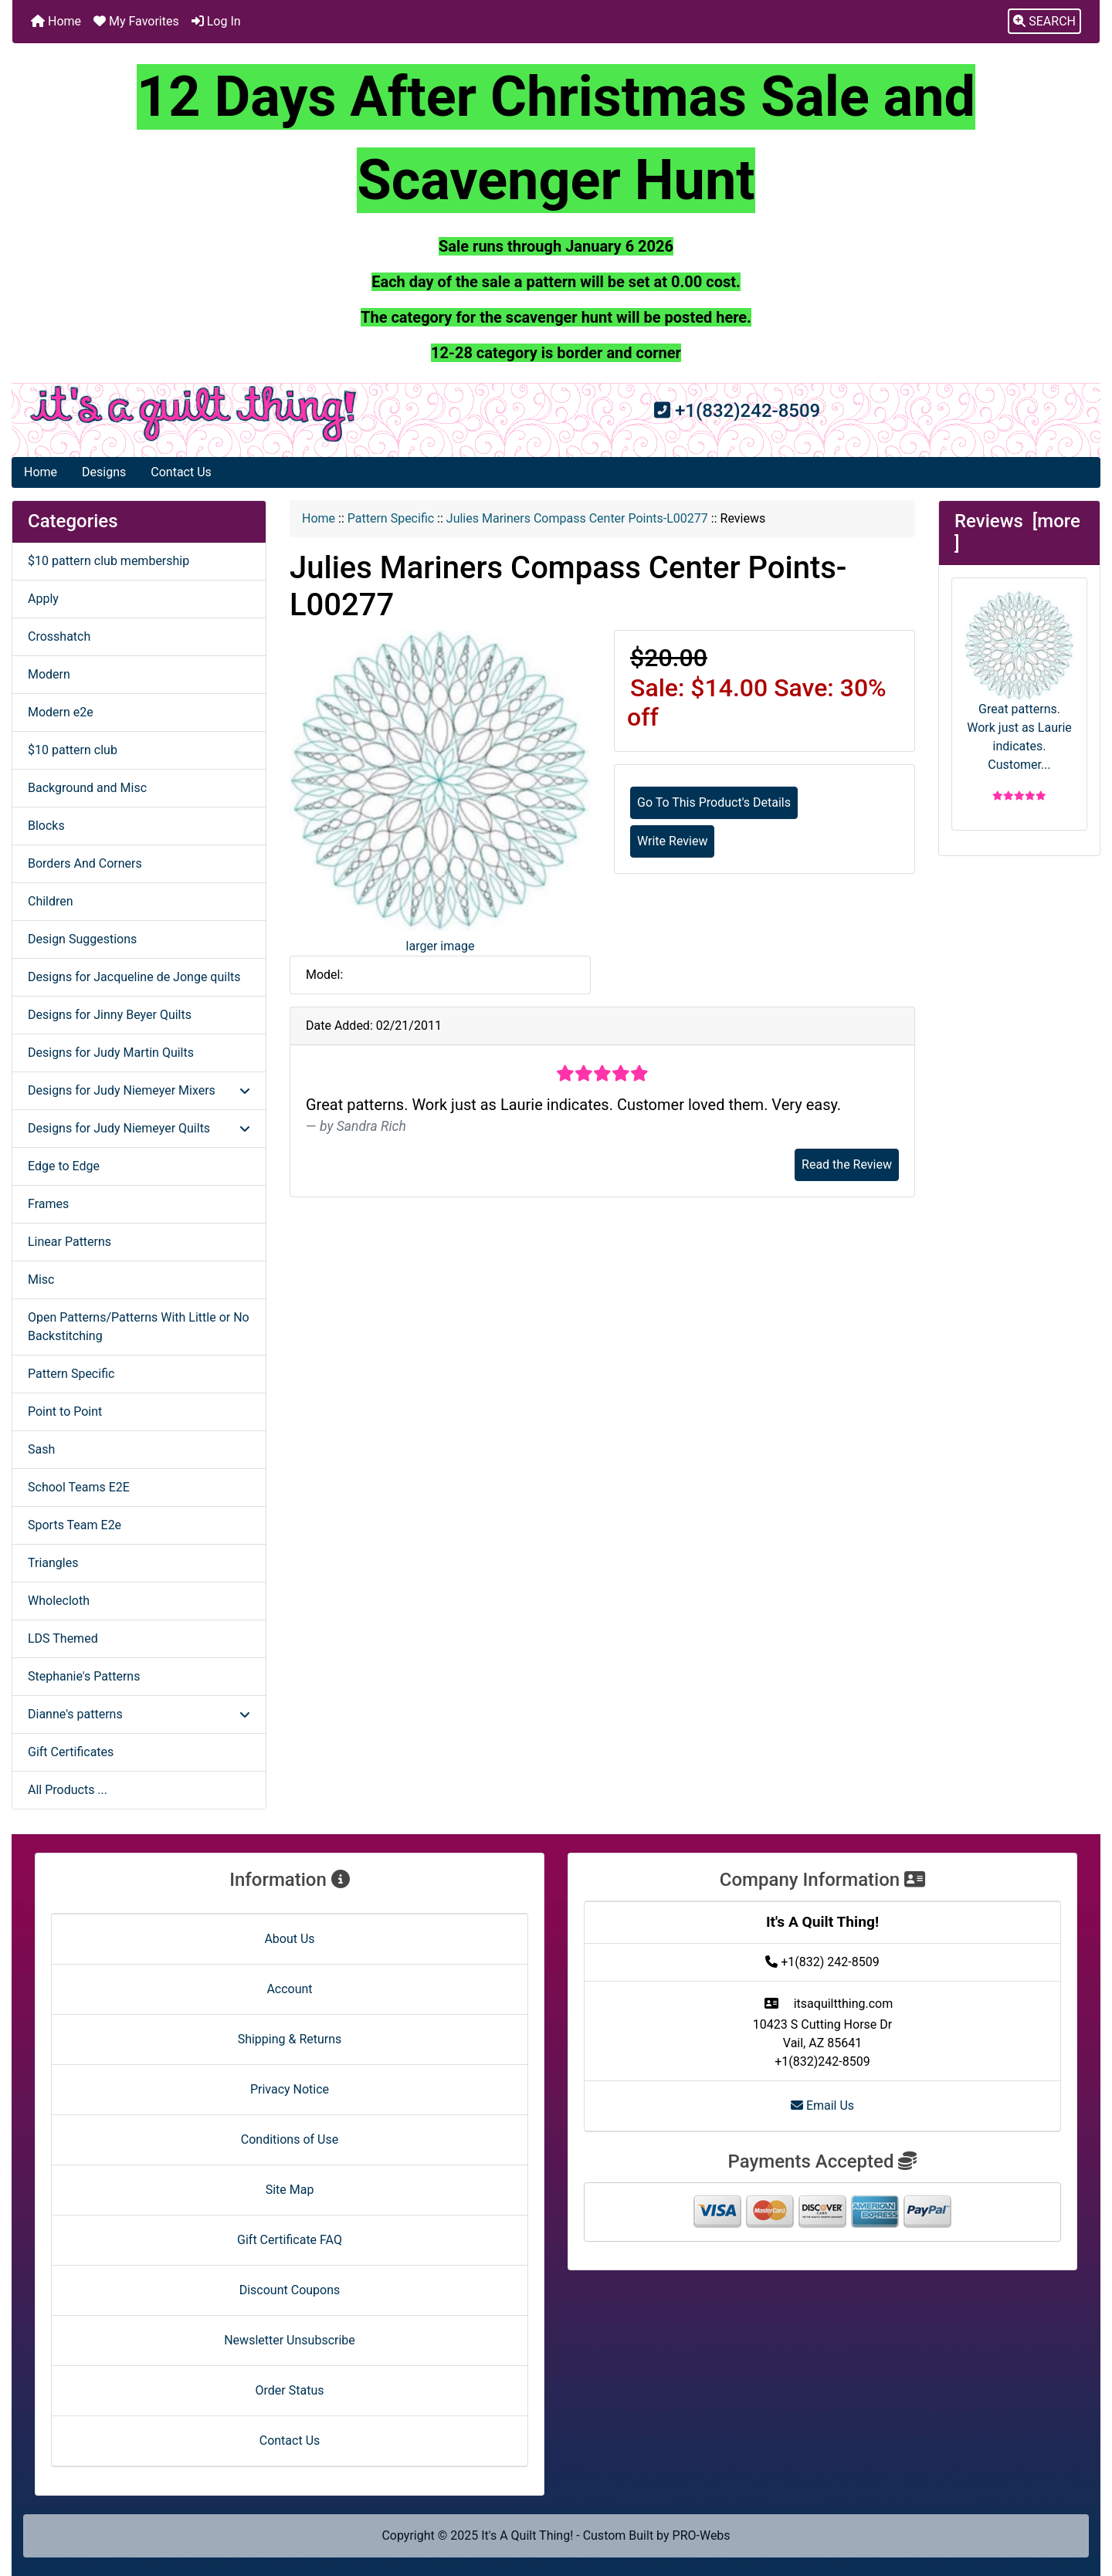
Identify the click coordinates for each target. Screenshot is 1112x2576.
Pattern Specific (391, 518)
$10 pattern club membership (108, 560)
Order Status (290, 2390)
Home (56, 21)
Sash (41, 1449)
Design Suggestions (82, 939)
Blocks (46, 825)
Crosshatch (59, 636)
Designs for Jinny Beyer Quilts (110, 1014)
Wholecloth (59, 1600)
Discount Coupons (290, 2290)
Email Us (822, 2105)
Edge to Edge (64, 1166)
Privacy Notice (289, 2089)
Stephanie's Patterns (84, 1676)
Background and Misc (87, 787)
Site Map (290, 2189)
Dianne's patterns (139, 1714)
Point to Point (65, 1411)
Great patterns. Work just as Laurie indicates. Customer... (1019, 681)
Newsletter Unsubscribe (289, 2340)
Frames (48, 1204)
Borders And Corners (85, 863)
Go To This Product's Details (714, 802)
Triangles (53, 1562)
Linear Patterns (69, 1241)
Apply (43, 598)
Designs (104, 472)
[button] (1044, 21)
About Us (289, 1938)
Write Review (672, 841)
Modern (49, 674)
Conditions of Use (289, 2139)
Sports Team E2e (74, 1525)
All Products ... (67, 1789)
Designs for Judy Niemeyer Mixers (139, 1090)
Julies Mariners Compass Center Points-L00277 (577, 518)
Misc (41, 1279)
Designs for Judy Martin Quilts (111, 1052)
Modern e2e (60, 712)
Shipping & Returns (290, 2039)
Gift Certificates (71, 1752)
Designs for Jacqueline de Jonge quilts (134, 977)
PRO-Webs (702, 2535)
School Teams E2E (79, 1487)
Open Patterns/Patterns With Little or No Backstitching (138, 1326)
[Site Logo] (193, 414)
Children (50, 901)
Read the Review (847, 1164)
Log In (216, 21)
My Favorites (136, 21)
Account (289, 1989)
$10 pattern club (72, 750)
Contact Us (181, 472)
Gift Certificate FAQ (289, 2239)
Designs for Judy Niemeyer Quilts (139, 1128)
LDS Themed (63, 1638)
